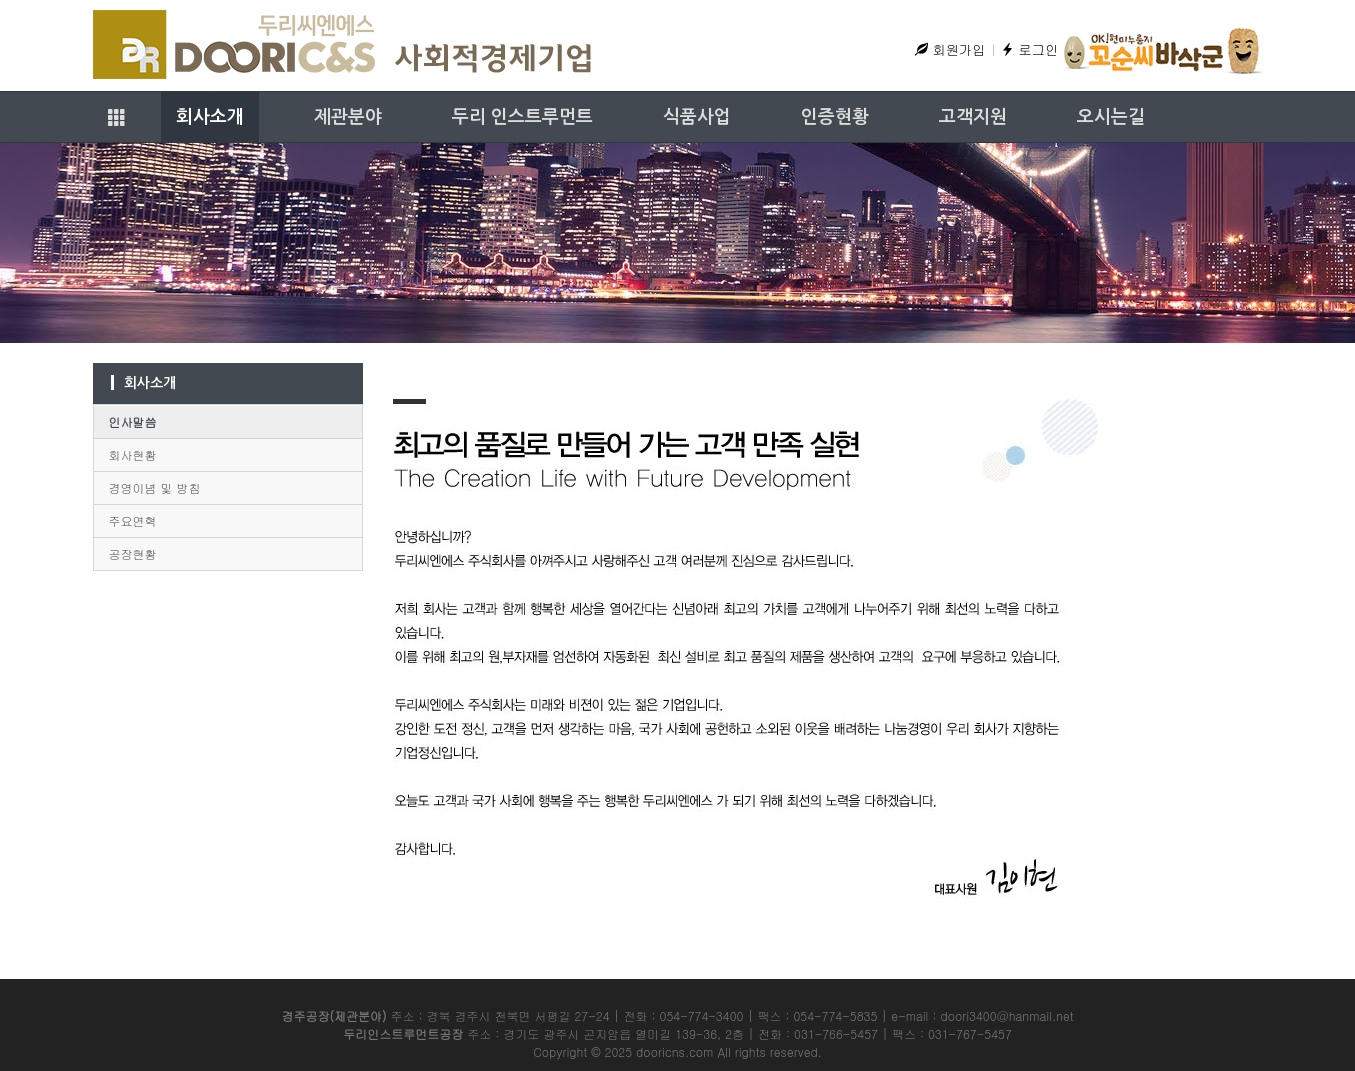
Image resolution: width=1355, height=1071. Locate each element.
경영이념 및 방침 (155, 487)
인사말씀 (133, 421)
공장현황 (133, 553)
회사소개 (210, 117)
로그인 (1029, 49)
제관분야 (348, 117)
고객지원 (973, 117)
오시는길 (1111, 117)
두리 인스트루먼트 (522, 117)
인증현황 (835, 117)
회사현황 (133, 454)
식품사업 (697, 117)
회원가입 (950, 49)
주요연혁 (133, 520)
